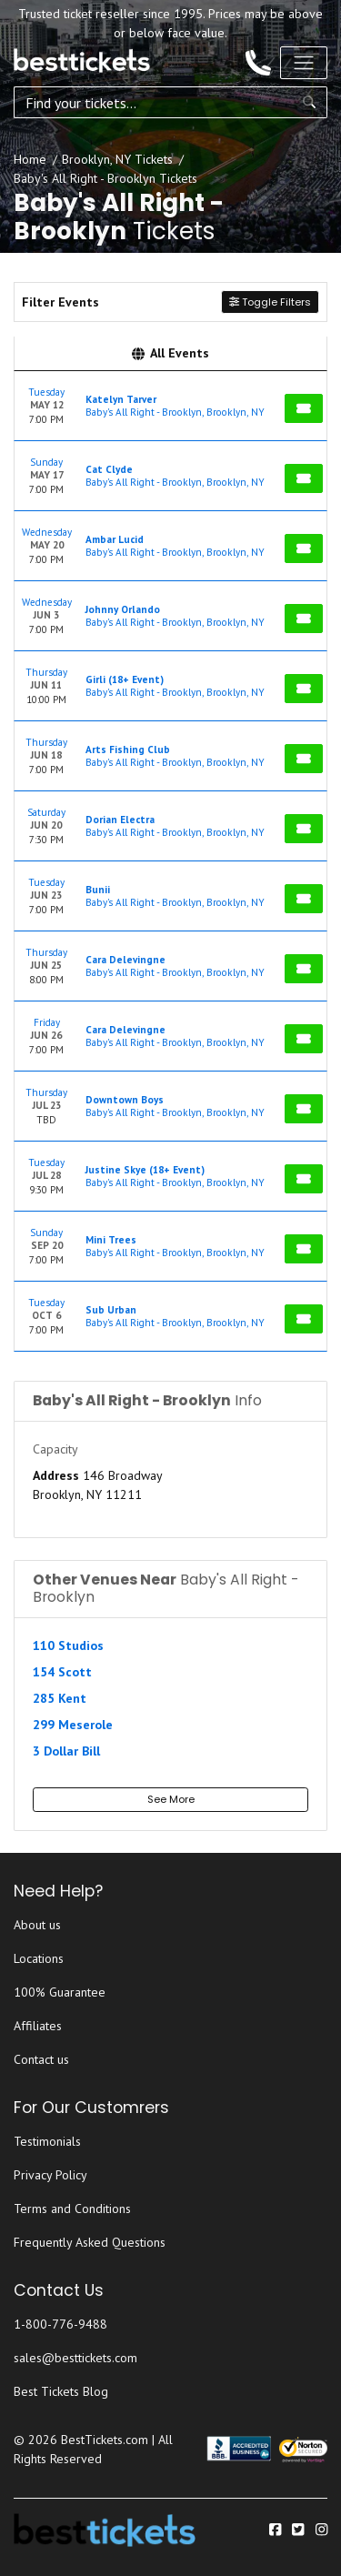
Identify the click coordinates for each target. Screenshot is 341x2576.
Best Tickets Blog (61, 2391)
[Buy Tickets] (304, 408)
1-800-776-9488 (60, 2324)
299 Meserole (73, 1724)
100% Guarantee (59, 1992)
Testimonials (47, 2141)
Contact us (41, 2059)
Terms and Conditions (72, 2208)
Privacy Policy (50, 2175)
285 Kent (59, 1698)
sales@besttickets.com (75, 2358)
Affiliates (38, 2026)
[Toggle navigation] (303, 62)
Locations (39, 1958)
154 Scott (62, 1672)
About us (37, 1925)
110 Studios (68, 1645)
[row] (170, 406)
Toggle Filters (270, 302)
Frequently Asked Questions (89, 2242)
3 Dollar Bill (66, 1751)
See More (171, 1799)
